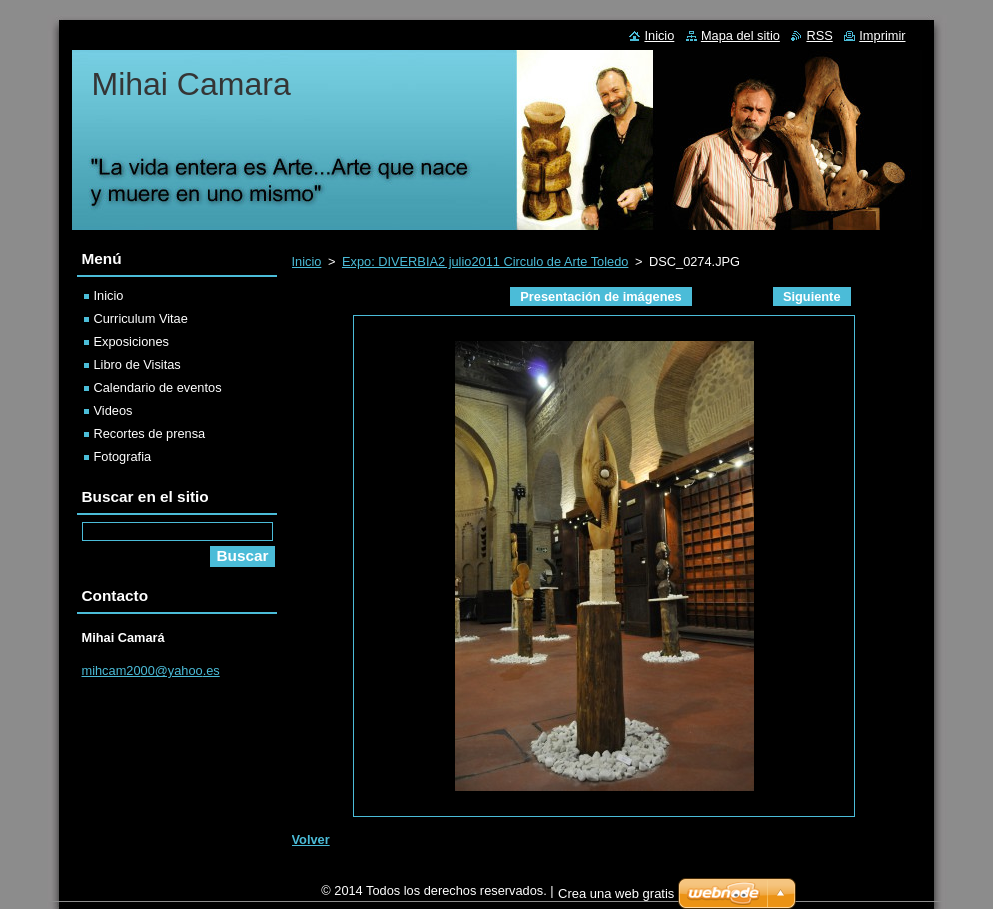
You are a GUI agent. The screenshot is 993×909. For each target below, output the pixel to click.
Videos (113, 410)
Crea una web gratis (616, 898)
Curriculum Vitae (141, 318)
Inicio (307, 261)
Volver (311, 839)
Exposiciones (131, 341)
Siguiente (812, 296)
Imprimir (882, 35)
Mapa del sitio (740, 35)
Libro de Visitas (137, 364)
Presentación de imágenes (600, 296)
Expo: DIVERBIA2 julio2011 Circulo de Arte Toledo (485, 261)
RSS (819, 35)
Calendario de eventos (158, 387)
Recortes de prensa (150, 433)
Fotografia (123, 456)
